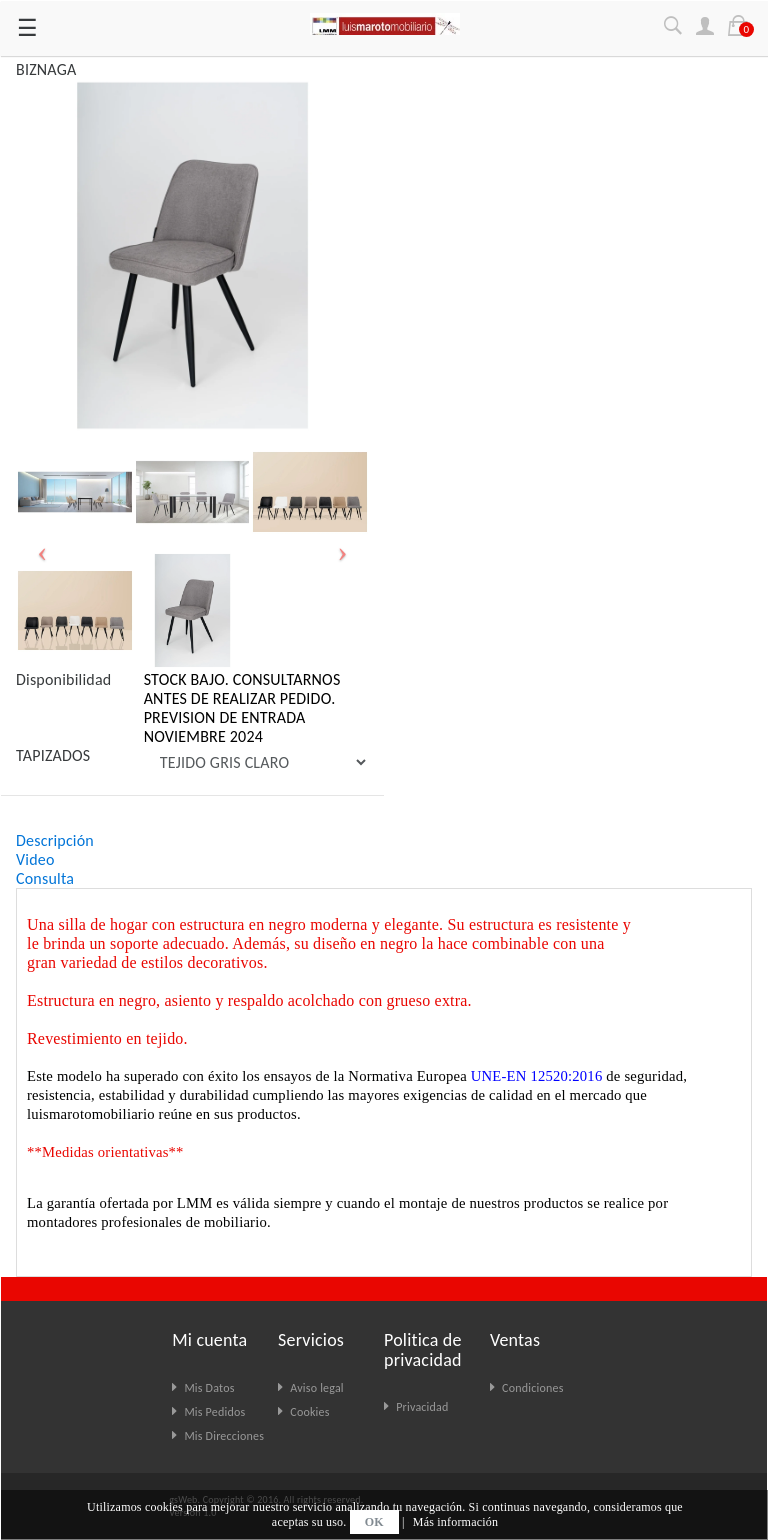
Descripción (55, 840)
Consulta (45, 878)
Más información (455, 1522)
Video (35, 859)
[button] (42, 550)
